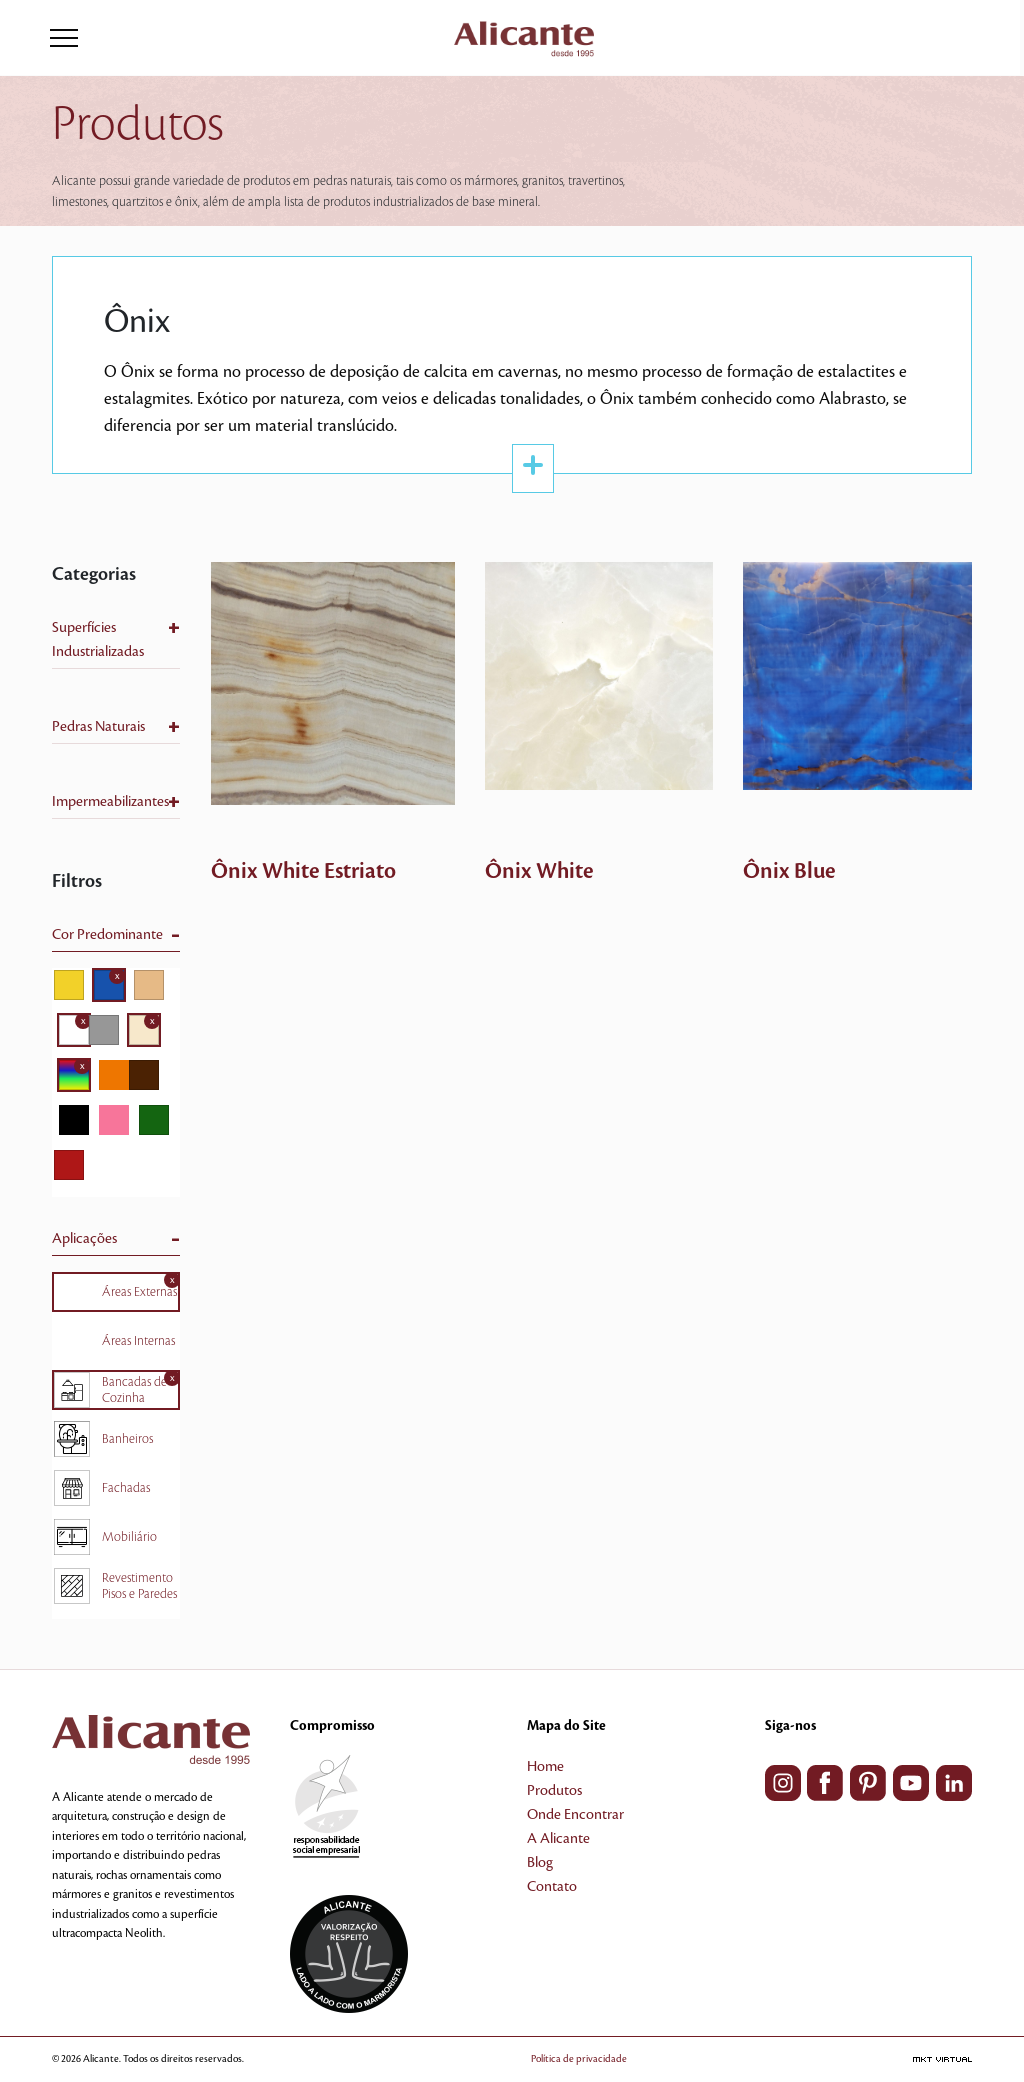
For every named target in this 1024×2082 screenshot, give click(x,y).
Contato (552, 1887)
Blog (540, 1863)
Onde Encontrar (575, 1815)
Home (545, 1767)
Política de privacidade (579, 2058)
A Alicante (558, 1839)
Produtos (554, 1791)
